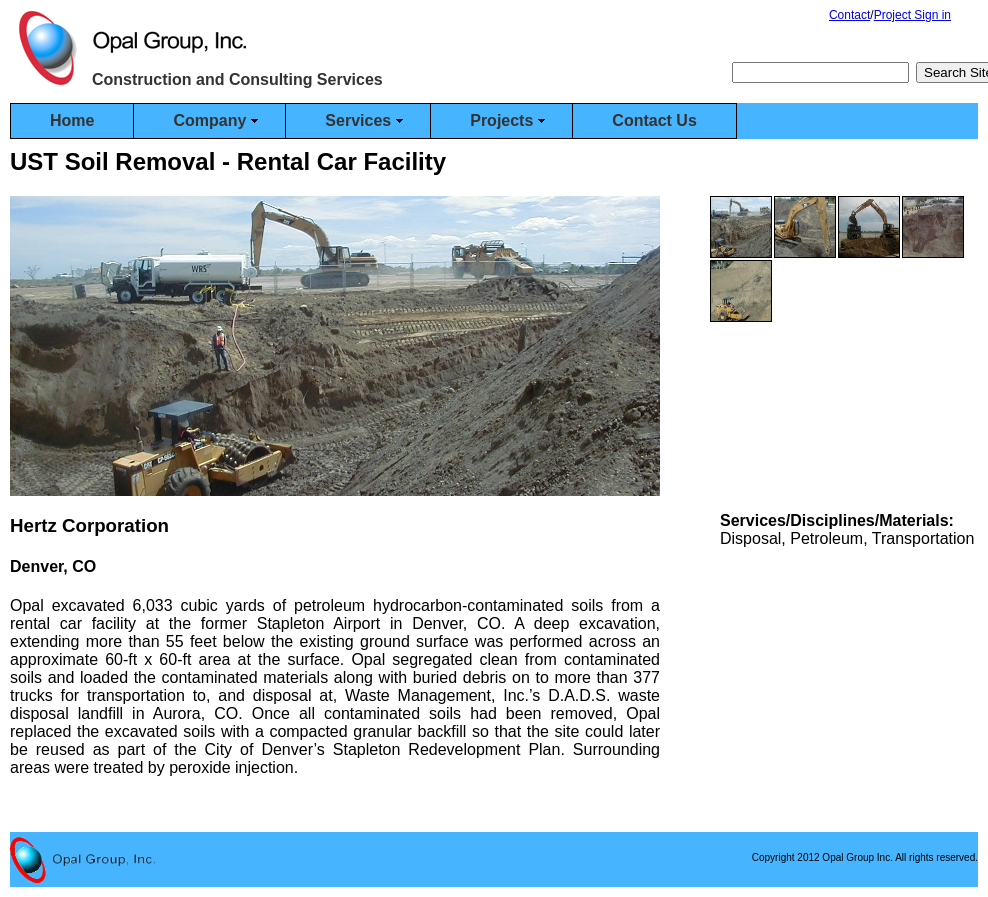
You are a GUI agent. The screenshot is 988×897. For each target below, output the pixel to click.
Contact (849, 15)
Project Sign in (912, 15)
